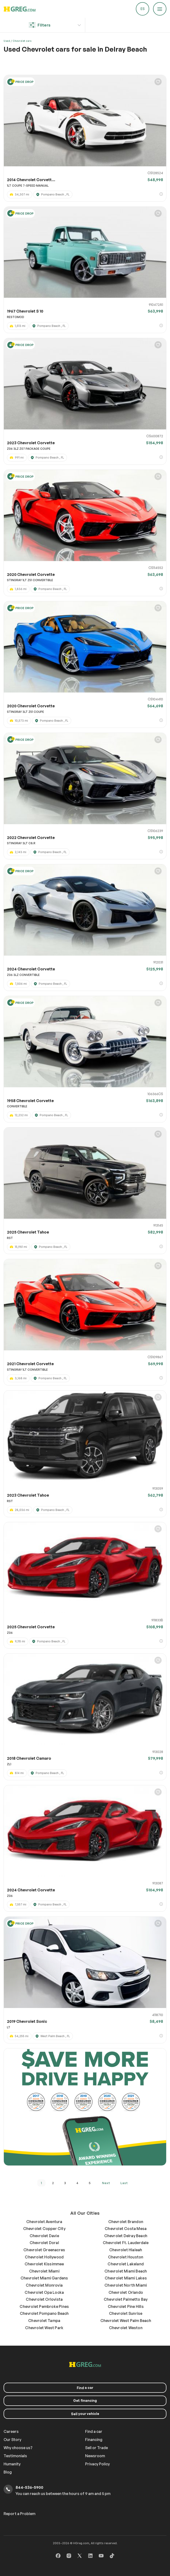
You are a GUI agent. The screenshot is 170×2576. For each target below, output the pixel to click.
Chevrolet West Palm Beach (125, 2320)
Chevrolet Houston (125, 2257)
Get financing (85, 2400)
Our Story (12, 2439)
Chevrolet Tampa (44, 2320)
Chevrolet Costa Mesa (126, 2228)
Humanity (12, 2464)
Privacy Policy (97, 2464)
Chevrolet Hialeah (125, 2249)
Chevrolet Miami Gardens (44, 2278)
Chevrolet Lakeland (126, 2264)
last (124, 2183)
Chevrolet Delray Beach (125, 2235)
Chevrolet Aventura (44, 2221)
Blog (8, 2472)
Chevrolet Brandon (125, 2221)
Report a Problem (19, 2513)
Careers (11, 2431)
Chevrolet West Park (44, 2327)
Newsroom (95, 2455)
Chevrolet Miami (44, 2271)
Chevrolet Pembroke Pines (44, 2306)
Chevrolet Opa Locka (44, 2292)
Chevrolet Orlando (126, 2292)
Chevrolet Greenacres (44, 2249)
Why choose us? (18, 2447)
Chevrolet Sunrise (125, 2313)
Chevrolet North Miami (125, 2285)
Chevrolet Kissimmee (44, 2264)
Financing (93, 2439)
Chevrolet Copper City (44, 2228)
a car (85, 2388)
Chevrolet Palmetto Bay (126, 2299)
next (106, 2183)
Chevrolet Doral (44, 2242)
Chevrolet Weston (126, 2327)
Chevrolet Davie (44, 2235)
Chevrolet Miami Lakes (126, 2278)
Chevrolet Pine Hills (126, 2306)
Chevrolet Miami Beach (125, 2271)
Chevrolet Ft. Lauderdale (126, 2242)
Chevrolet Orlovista (44, 2299)
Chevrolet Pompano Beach (44, 2313)
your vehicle (85, 2414)
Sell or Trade (96, 2447)
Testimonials (15, 2455)
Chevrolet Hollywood (44, 2257)
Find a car (93, 2431)
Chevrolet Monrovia (44, 2285)
